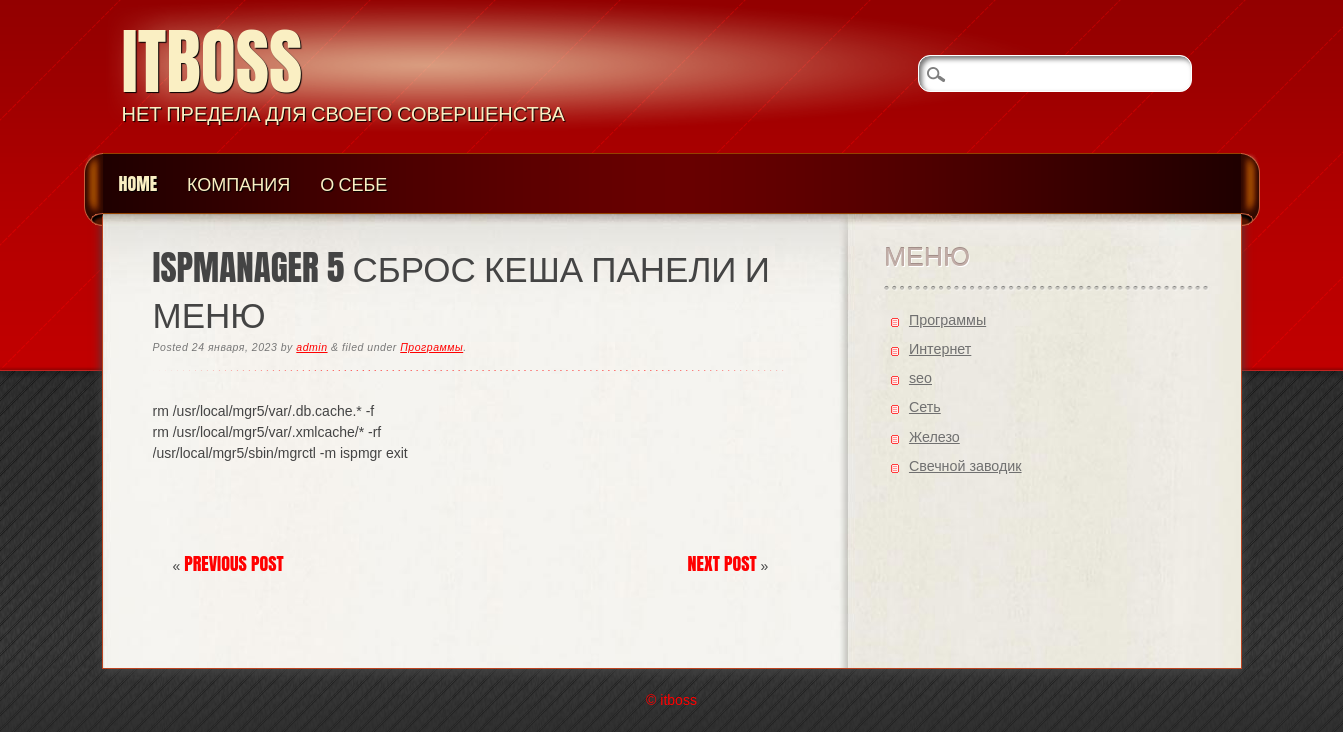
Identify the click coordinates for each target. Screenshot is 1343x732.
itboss (212, 61)
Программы (431, 347)
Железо (934, 437)
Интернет (940, 349)
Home (138, 183)
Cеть (925, 407)
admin (311, 347)
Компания (238, 183)
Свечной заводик (965, 466)
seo (920, 378)
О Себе (353, 183)
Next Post (722, 563)
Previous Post (234, 563)
